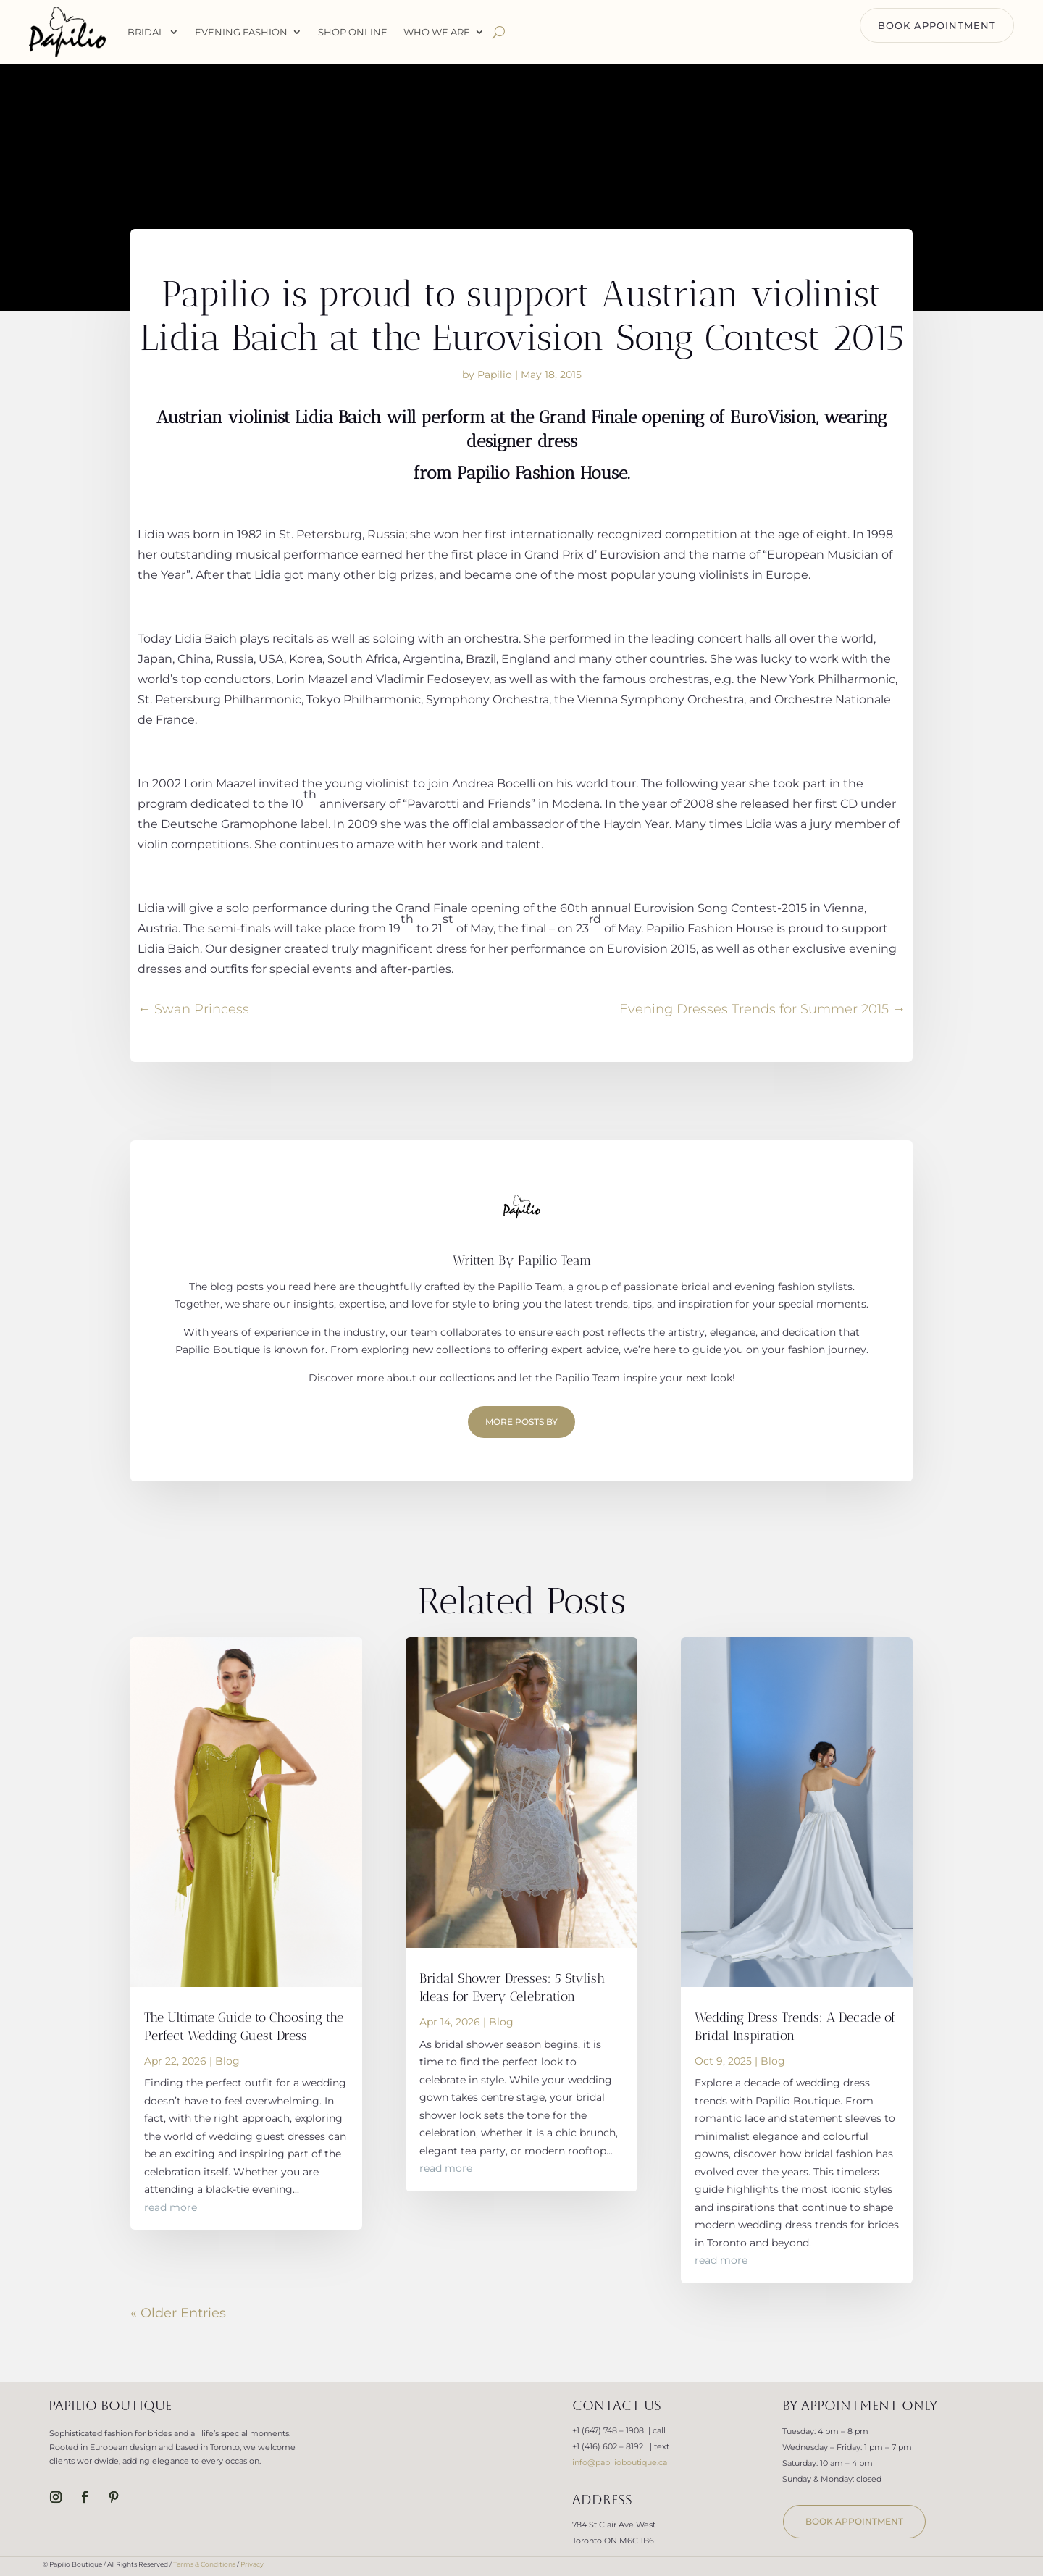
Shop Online (353, 32)
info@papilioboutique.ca (619, 2462)
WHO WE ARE (436, 32)
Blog (227, 2060)
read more (170, 2207)
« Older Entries (178, 2313)
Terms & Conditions (204, 2564)
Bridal (145, 32)
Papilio (494, 374)
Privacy (252, 2564)
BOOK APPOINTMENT (937, 25)
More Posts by (521, 1421)
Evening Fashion (241, 32)
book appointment (854, 2521)
